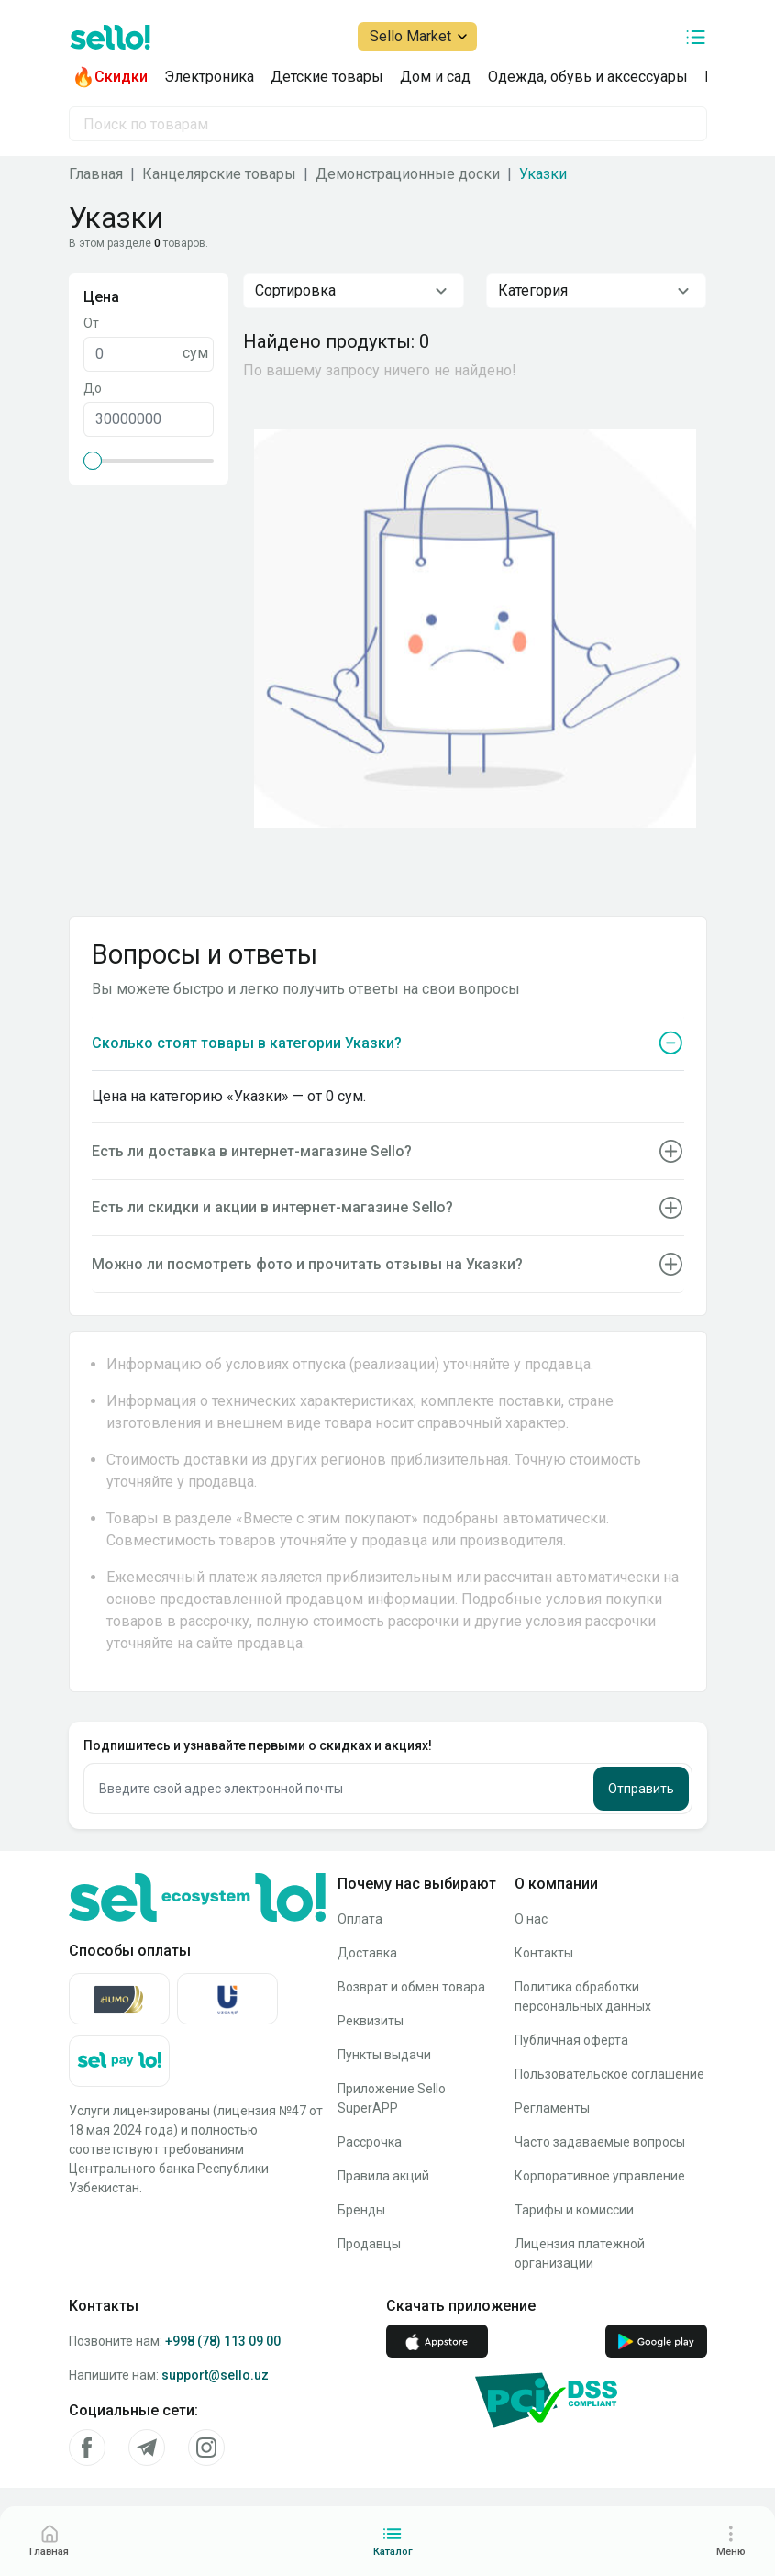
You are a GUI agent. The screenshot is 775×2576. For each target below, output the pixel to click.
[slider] (92, 461)
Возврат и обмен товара (411, 1986)
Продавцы (369, 2243)
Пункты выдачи (384, 2054)
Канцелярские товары (219, 174)
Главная (96, 174)
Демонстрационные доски (408, 174)
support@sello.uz (215, 2375)
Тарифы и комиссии (574, 2209)
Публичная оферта (571, 2040)
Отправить (641, 1788)
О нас (531, 1919)
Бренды (361, 2209)
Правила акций (383, 2176)
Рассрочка (370, 2142)
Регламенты (552, 2108)
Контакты (544, 1953)
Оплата (360, 1919)
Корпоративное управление (600, 2176)
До (92, 388)
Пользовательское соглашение (609, 2074)
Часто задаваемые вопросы (600, 2142)
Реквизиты (371, 2020)
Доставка (367, 1953)
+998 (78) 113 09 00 (223, 2341)
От (91, 323)
